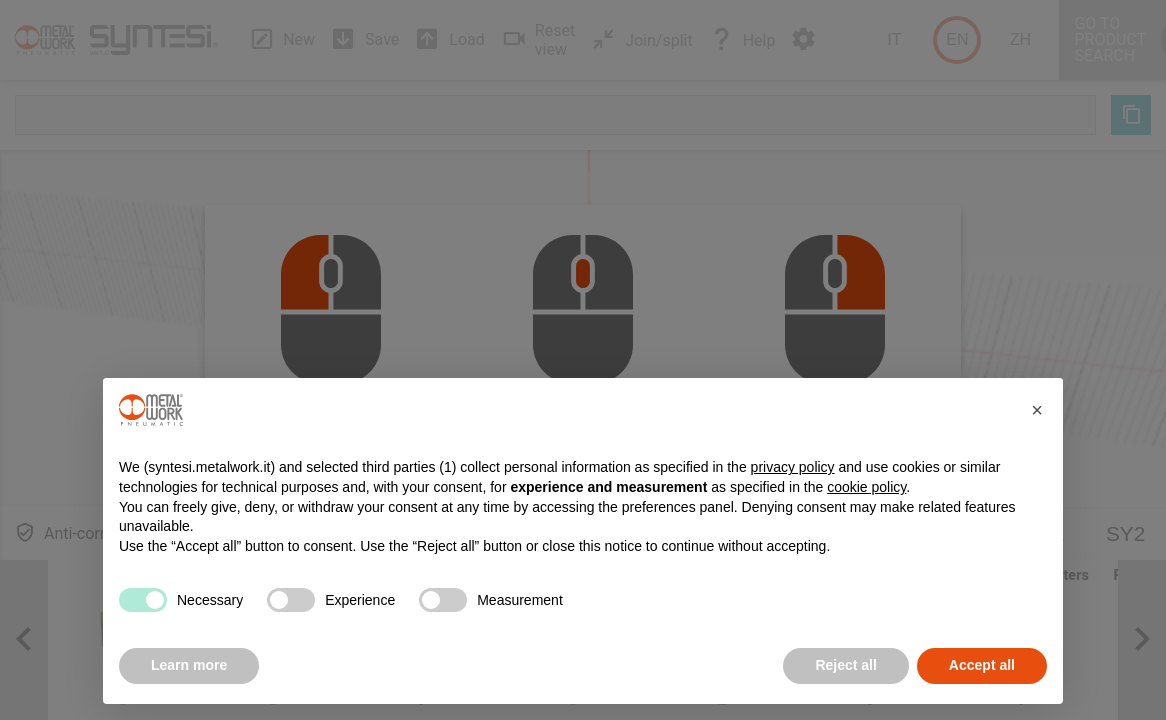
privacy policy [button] (793, 467)
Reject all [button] (845, 665)
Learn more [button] (189, 665)
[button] (1037, 410)
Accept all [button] (982, 665)
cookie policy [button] (866, 487)
